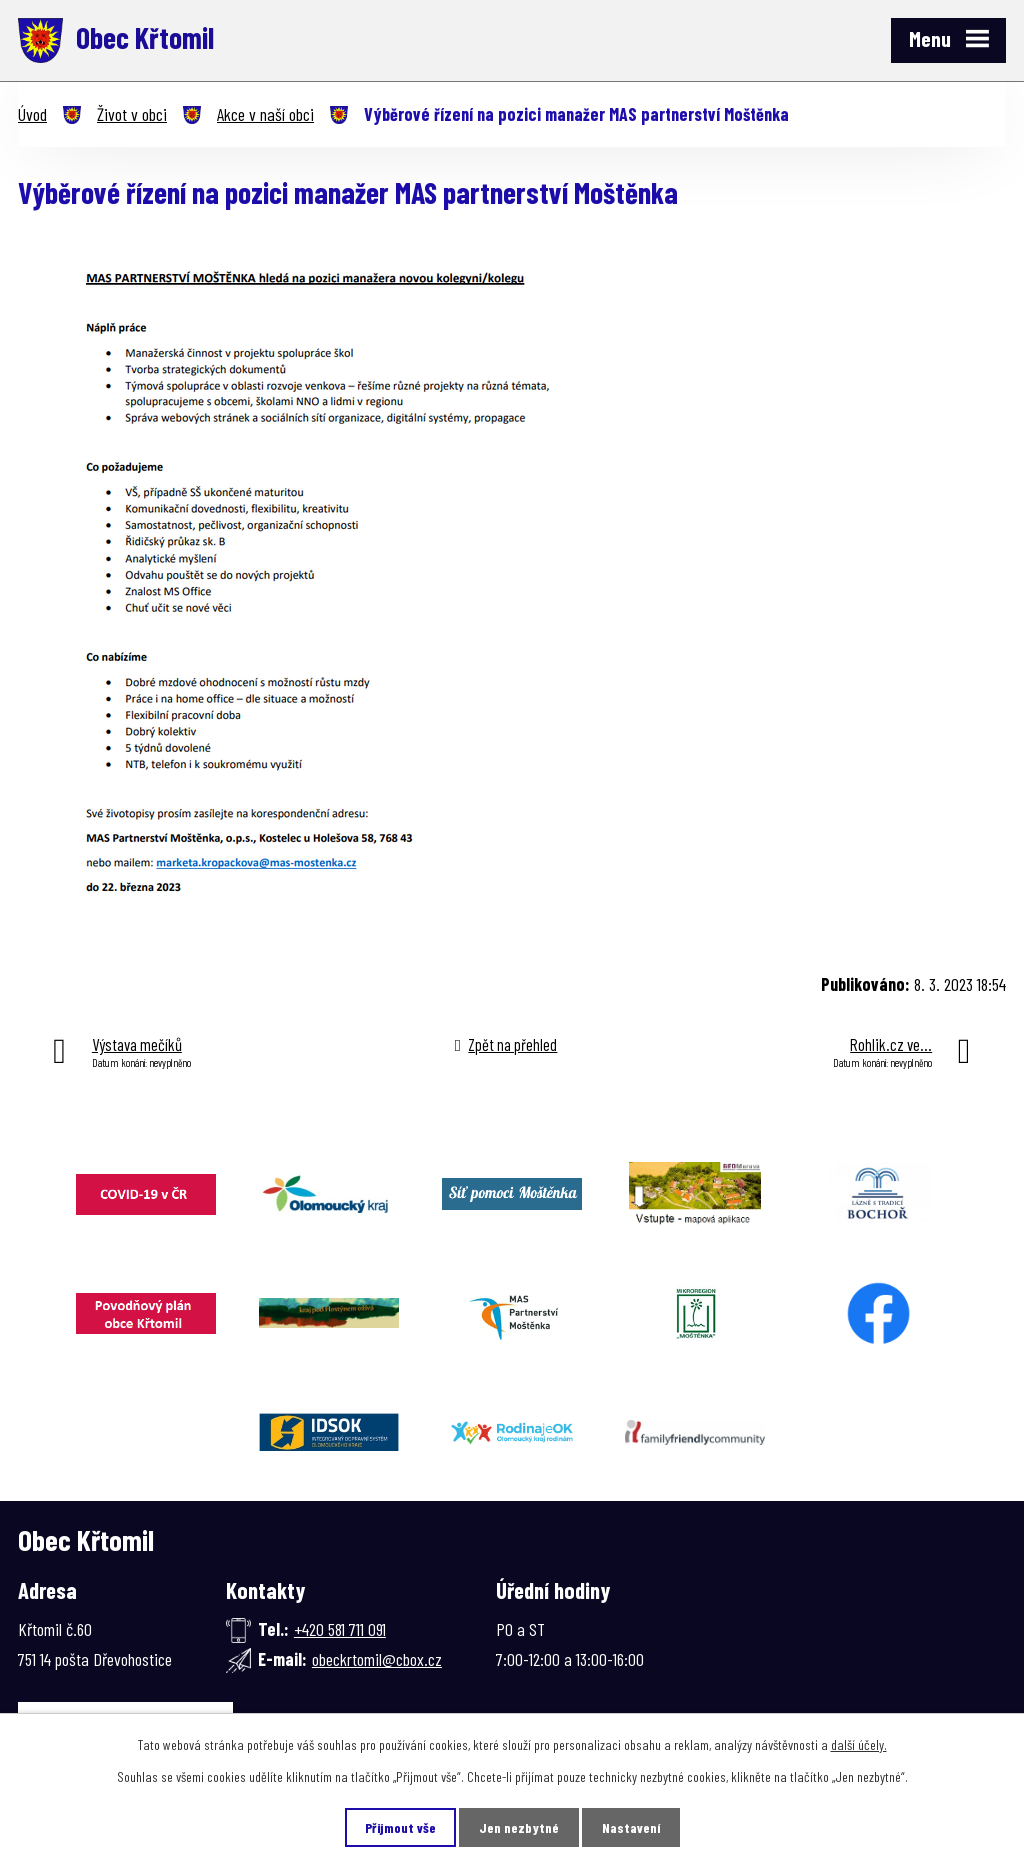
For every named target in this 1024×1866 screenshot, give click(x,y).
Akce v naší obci (265, 114)
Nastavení (631, 1827)
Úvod (32, 114)
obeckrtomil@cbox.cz (377, 1659)
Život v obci (132, 114)
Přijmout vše (400, 1827)
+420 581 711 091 (340, 1629)
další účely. (859, 1744)
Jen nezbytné (519, 1827)
